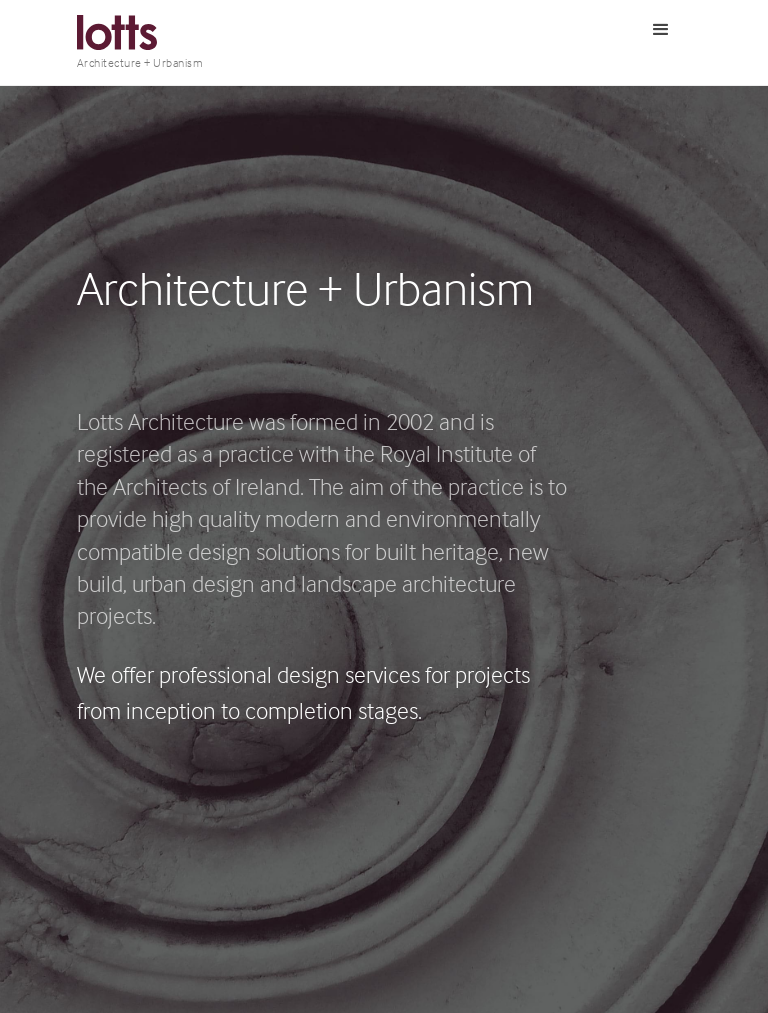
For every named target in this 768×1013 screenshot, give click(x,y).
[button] (661, 30)
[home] (140, 42)
